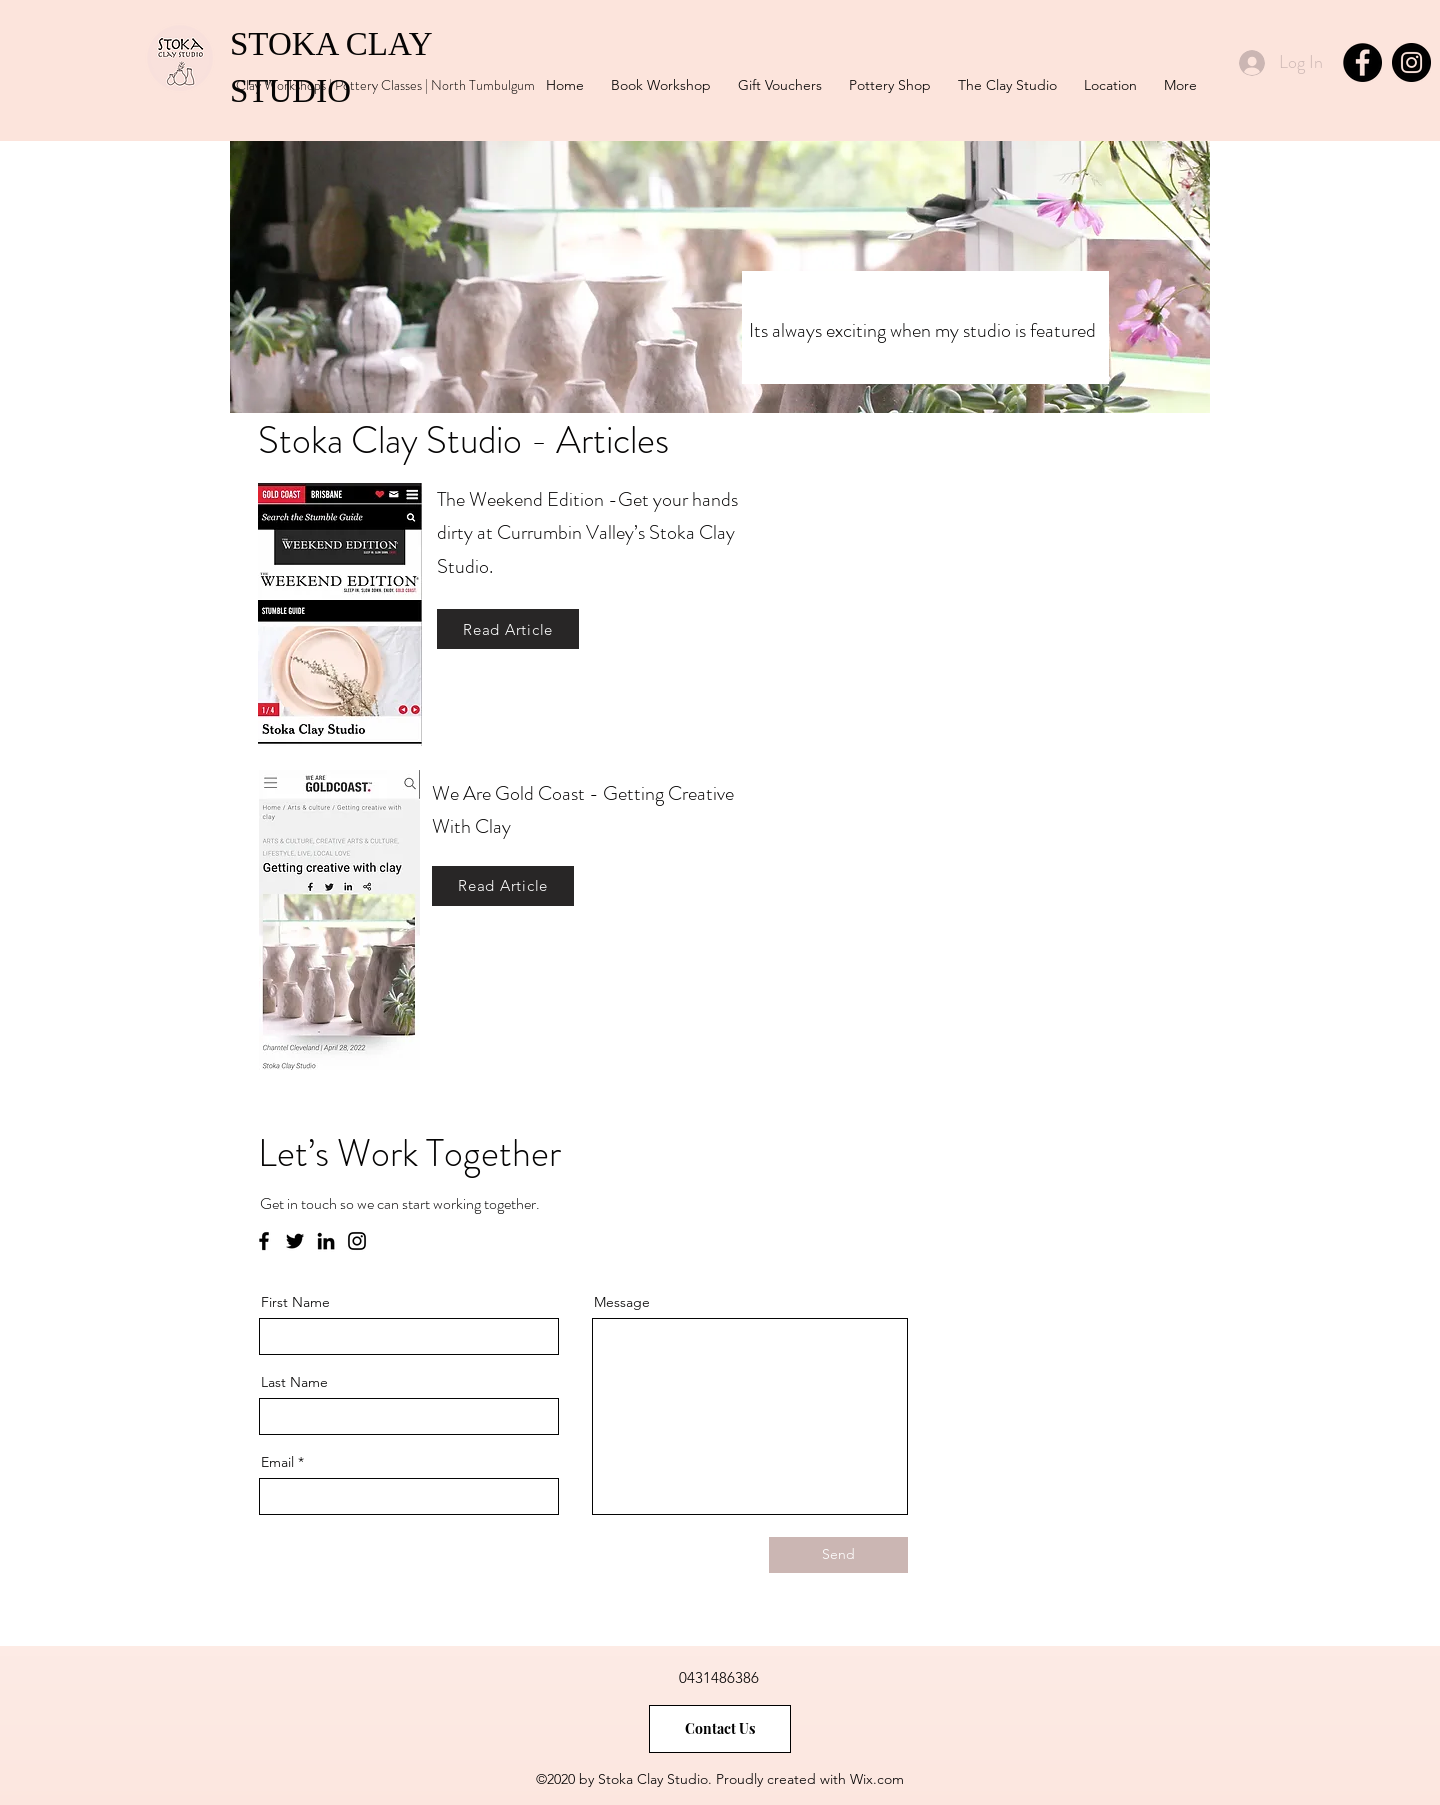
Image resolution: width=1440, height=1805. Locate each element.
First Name (295, 1302)
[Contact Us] (720, 1729)
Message (622, 1302)
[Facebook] (1362, 62)
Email (277, 1462)
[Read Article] (508, 629)
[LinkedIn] (326, 1241)
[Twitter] (295, 1241)
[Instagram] (1411, 62)
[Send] (838, 1555)
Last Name (294, 1382)
